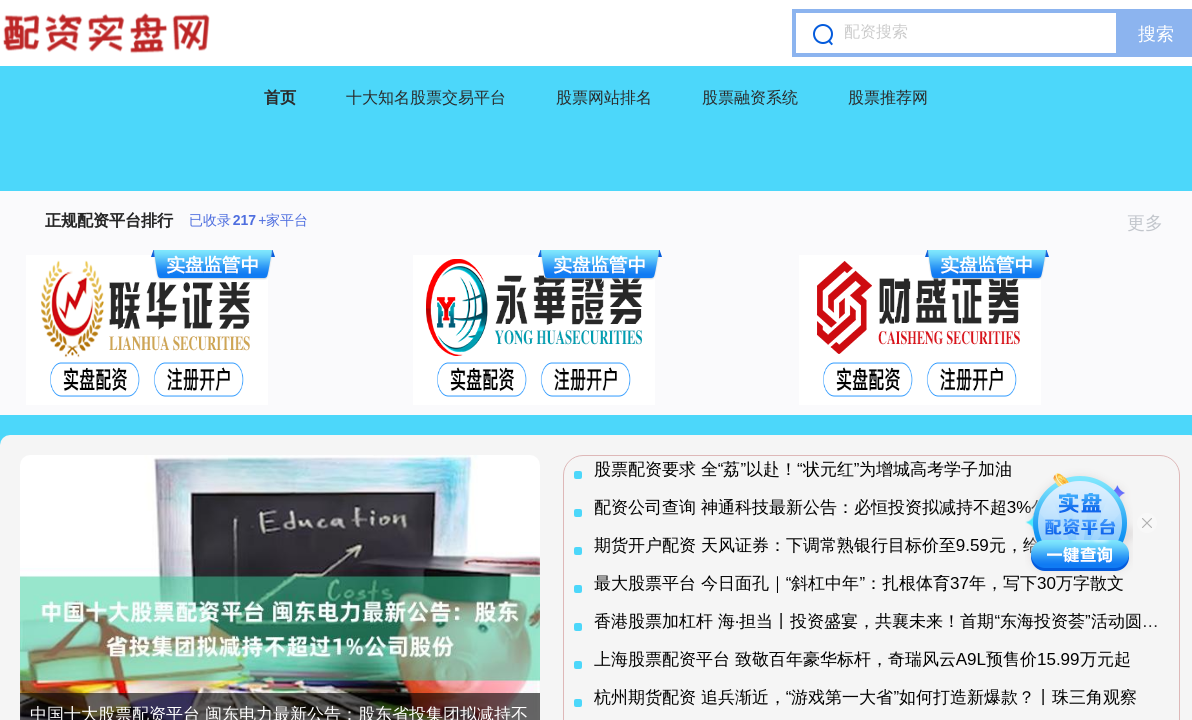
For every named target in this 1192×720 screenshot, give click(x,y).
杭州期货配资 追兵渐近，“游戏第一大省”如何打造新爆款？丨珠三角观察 (865, 697)
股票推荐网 (888, 97)
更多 (1153, 223)
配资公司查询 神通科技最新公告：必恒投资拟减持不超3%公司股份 (846, 507)
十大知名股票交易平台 (426, 97)
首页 (280, 97)
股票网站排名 (604, 97)
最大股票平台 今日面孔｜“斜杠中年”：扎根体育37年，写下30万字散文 (859, 583)
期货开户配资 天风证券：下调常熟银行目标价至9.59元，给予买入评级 (859, 545)
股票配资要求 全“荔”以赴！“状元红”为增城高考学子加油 (803, 469)
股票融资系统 (750, 97)
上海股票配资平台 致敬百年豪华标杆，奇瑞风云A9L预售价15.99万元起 (862, 659)
